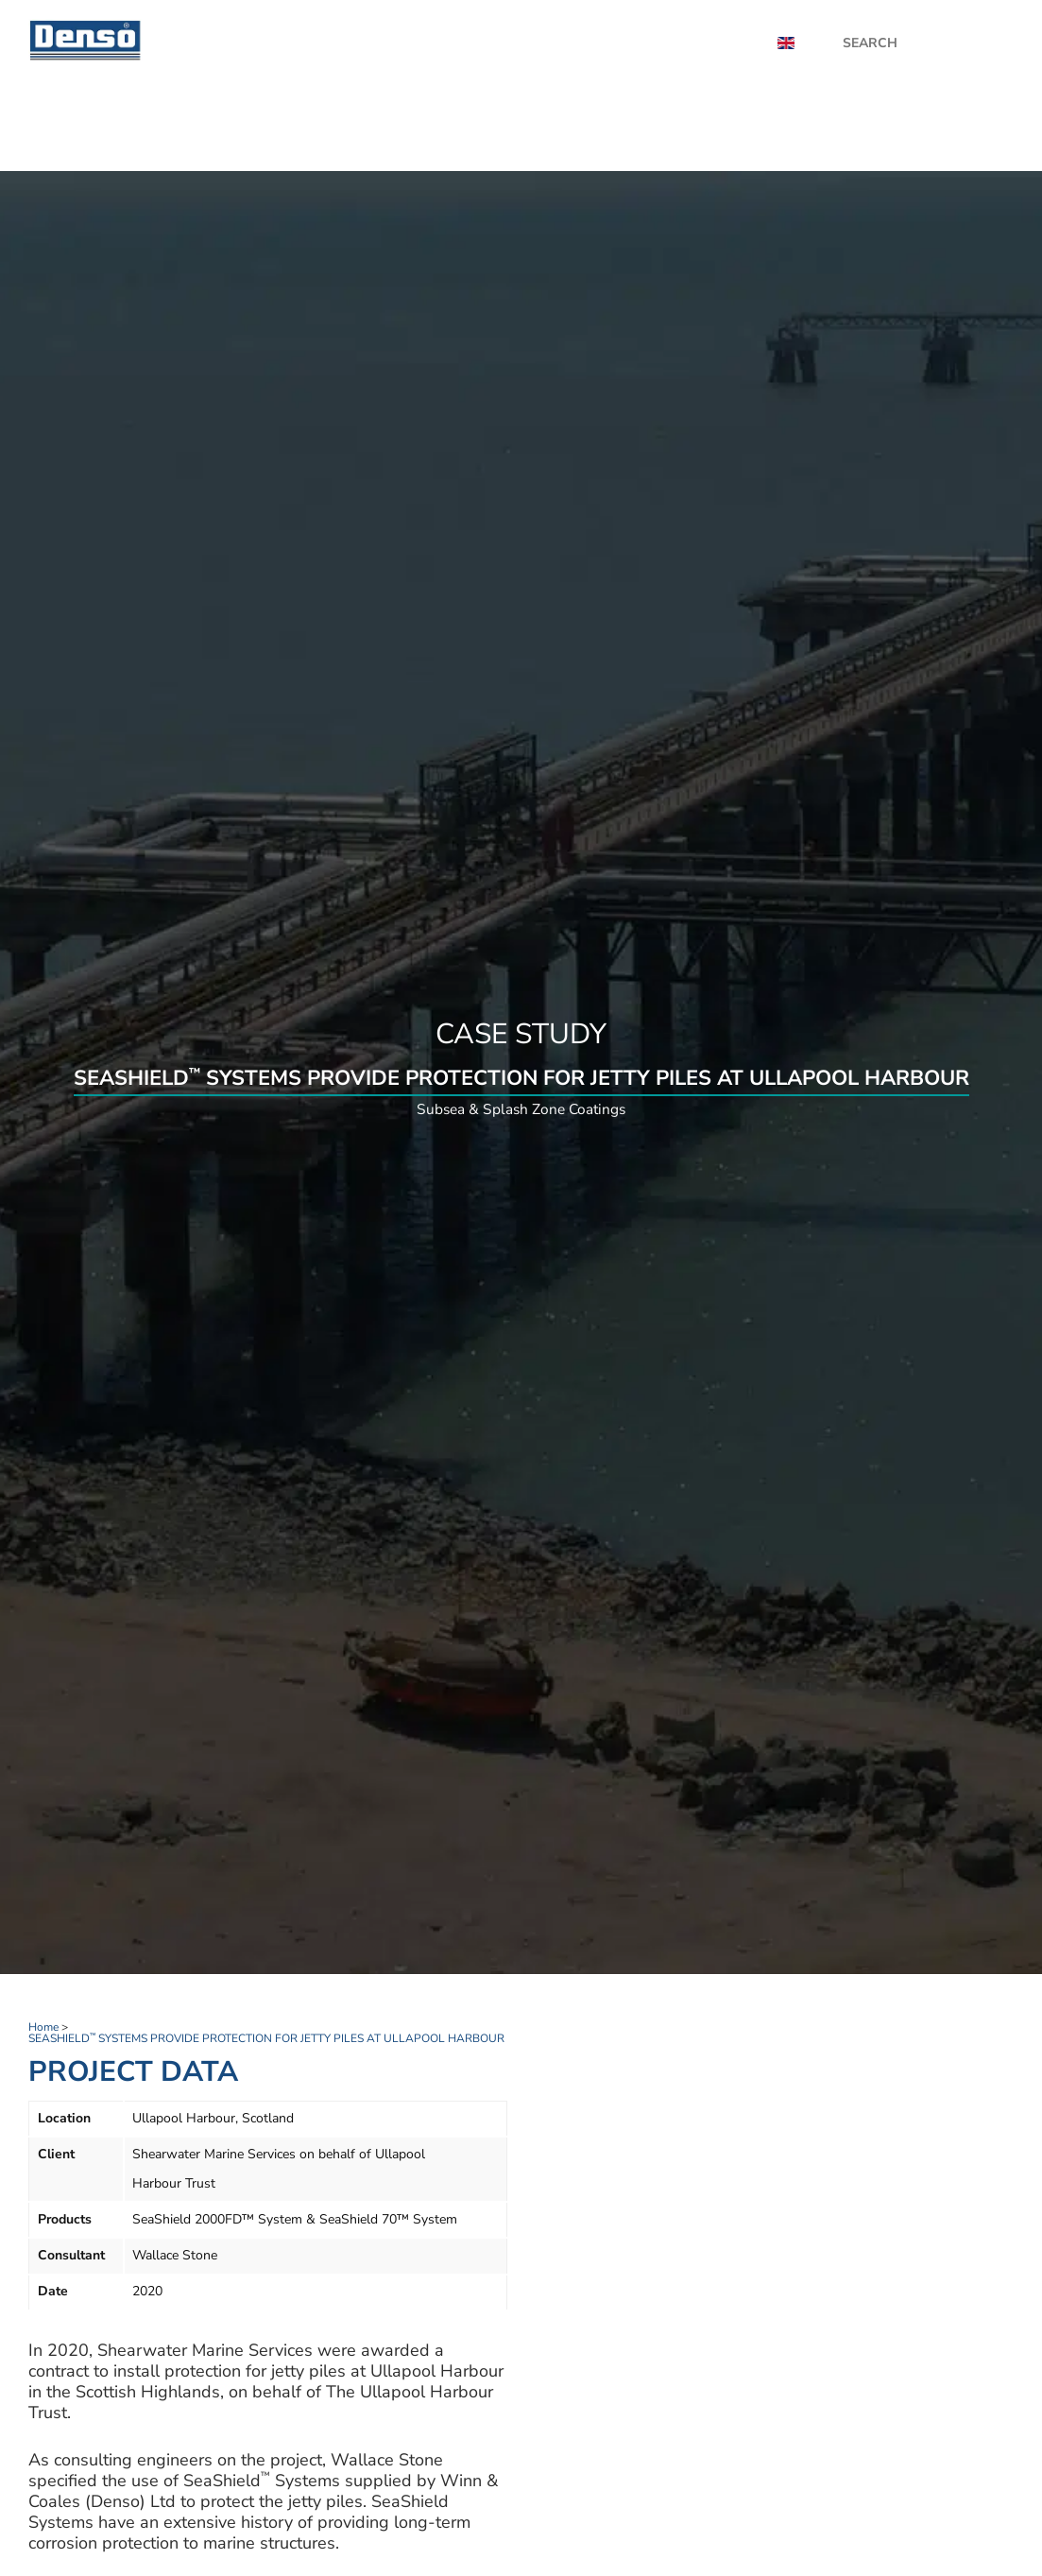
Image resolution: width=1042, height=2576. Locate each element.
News (450, 43)
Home (381, 128)
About (720, 43)
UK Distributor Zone (845, 128)
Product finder (478, 128)
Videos (645, 43)
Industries (711, 128)
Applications (604, 128)
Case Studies (545, 43)
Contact (972, 128)
